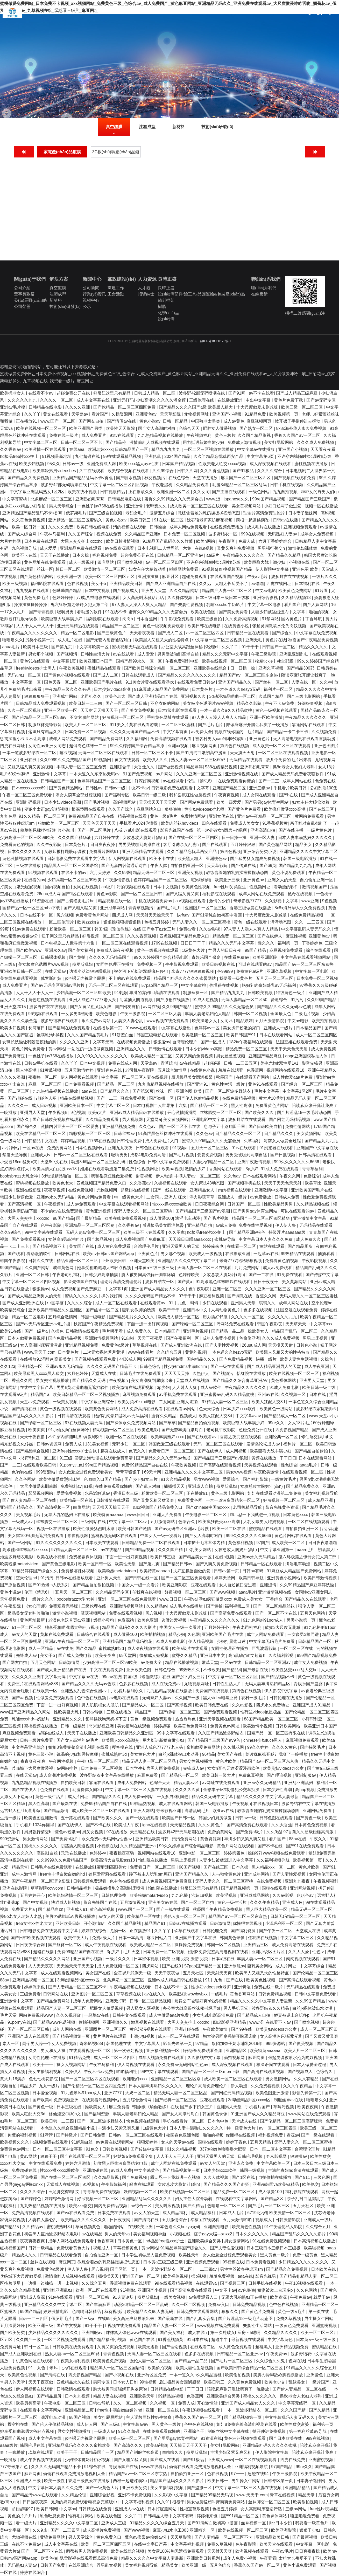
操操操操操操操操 (31, 604)
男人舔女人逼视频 (143, 2008)
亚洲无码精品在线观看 (78, 626)
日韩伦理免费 (130, 1141)
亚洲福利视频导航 (252, 2466)
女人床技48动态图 (207, 1183)
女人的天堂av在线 (178, 2142)
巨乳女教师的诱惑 (139, 1310)
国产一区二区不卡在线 (180, 1126)
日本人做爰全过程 (310, 2064)
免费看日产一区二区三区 (172, 1451)
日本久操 (81, 555)
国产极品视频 (100, 1239)
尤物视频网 (107, 1190)
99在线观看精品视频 (122, 456)
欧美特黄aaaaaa (109, 1514)
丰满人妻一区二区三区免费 (81, 767)
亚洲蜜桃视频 (325, 2325)
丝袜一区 (45, 569)
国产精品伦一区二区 (180, 1775)
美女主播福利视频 (45, 2071)
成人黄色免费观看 (114, 1246)
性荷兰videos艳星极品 (261, 1712)
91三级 (66, 1458)
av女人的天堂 (25, 1634)
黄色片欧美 (226, 1761)
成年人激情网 (25, 1874)
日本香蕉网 (147, 619)
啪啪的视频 (319, 612)
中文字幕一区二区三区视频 (217, 640)
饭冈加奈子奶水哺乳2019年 (238, 2043)
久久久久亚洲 (78, 407)
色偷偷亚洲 (249, 1338)
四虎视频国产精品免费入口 (184, 936)
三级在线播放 (29, 865)
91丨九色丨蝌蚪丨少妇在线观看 (198, 1303)
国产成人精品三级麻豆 (297, 393)
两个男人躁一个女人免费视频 (49, 2043)
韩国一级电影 (94, 1317)
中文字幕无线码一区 (297, 2403)
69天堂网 (153, 1472)
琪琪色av (306, 1895)
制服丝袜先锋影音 (45, 724)
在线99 (104, 2318)
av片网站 (165, 774)
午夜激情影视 (118, 880)
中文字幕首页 (176, 731)
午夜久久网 (290, 1176)
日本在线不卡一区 (37, 915)
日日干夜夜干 (266, 1281)
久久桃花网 (234, 1747)
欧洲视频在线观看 (252, 2551)
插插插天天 (175, 1486)
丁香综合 (274, 1599)
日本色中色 (218, 2121)
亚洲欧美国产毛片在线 (102, 682)
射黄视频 (144, 1176)
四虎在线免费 (293, 2459)
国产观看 (16, 1253)
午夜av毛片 (258, 576)
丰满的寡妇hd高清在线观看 (155, 992)
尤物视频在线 (25, 2537)
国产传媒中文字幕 (322, 1274)
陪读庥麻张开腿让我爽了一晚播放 (257, 724)
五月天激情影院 (270, 1020)
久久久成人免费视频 (316, 442)
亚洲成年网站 (65, 696)
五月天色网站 (313, 1613)
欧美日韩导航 (252, 1578)
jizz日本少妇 (281, 2523)
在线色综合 (179, 478)
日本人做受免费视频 (27, 1338)
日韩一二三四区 (34, 2318)
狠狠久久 (230, 2311)
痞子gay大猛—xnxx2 (213, 2234)
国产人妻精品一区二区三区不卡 (77, 1987)
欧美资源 (279, 2297)
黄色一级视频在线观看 (277, 710)
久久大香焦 (281, 1825)
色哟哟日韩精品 (87, 2311)
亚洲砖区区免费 (152, 2375)
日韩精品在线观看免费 (61, 2255)
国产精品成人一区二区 (285, 1416)
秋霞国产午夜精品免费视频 (313, 640)
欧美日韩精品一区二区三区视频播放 (86, 1394)
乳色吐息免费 (53, 2516)
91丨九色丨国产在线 (224, 1980)
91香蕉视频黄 (275, 823)
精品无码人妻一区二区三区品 (149, 1761)
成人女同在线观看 (259, 795)
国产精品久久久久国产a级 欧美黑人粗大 (196, 407)
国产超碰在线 (20, 1098)
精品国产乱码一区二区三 (295, 1331)
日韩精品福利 (80, 1888)
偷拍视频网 (89, 2022)
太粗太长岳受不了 (232, 583)
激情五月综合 (162, 513)
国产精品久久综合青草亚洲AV (241, 1380)
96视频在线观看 (43, 1013)
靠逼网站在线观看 (309, 724)
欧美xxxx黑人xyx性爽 (139, 464)
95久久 (53, 464)
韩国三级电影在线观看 (158, 1035)
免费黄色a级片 (250, 971)
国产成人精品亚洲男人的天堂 (35, 1296)
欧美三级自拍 (210, 619)
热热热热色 (186, 1719)
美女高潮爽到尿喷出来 (152, 1380)
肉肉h (128, 619)
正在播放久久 (141, 492)
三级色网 (322, 2177)
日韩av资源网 (50, 1444)
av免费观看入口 (203, 2297)
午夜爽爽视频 (227, 795)
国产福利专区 (117, 795)
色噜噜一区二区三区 (226, 2205)
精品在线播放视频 (77, 1098)
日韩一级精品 (74, 1726)
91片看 (322, 590)
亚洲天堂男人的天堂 (181, 1246)
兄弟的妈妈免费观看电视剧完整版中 (84, 2502)
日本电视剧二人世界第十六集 (164, 548)
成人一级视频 (82, 562)
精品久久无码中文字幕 (213, 1796)
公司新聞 (91, 288)
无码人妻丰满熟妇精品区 (268, 1684)
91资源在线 (43, 901)
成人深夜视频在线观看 (271, 464)
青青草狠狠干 (129, 1472)
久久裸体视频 (180, 597)
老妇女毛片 (136, 513)
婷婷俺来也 (213, 1246)
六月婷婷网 (11, 541)
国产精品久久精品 (284, 555)
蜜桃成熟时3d (111, 1648)
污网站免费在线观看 (235, 1324)
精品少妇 (176, 1634)
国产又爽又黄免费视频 (217, 1564)
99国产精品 (256, 950)
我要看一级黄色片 (236, 978)
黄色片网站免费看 (29, 1049)
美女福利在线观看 (134, 1726)
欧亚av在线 (224, 1810)
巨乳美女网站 (199, 1549)
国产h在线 (289, 795)
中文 (308, 13)
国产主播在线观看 (229, 492)
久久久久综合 (270, 471)
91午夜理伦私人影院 (283, 2226)
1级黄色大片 (194, 950)
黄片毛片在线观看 (110, 2036)
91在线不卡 (115, 612)
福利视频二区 (238, 1606)
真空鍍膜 (114, 127)
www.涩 (214, 499)
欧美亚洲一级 (69, 576)
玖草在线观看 (187, 1930)
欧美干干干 (169, 1310)
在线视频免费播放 (227, 527)
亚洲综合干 (120, 767)
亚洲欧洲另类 (135, 2487)
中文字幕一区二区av (128, 1521)
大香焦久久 (145, 767)
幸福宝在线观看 (205, 2219)
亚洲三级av (260, 788)
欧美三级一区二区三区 (302, 407)
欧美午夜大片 (77, 1938)
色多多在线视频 (258, 1310)
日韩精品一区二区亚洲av (180, 555)
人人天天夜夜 (41, 1966)
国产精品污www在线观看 (35, 2495)
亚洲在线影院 (29, 1190)
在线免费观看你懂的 (237, 781)
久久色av (148, 1126)
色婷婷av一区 (207, 1028)
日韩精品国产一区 (132, 449)
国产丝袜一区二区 (272, 682)
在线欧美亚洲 (141, 2226)
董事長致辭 (24, 294)
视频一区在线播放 (321, 506)
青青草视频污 (141, 908)
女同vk (227, 1020)
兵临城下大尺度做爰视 (33, 1768)
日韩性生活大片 (96, 654)
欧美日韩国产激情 (135, 1528)
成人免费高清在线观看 (142, 1409)
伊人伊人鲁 (286, 1225)
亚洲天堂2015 (13, 1006)
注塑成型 (147, 127)
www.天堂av (320, 1416)
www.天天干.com (39, 1352)
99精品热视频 (143, 1803)
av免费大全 (201, 731)
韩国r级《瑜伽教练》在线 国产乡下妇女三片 (135, 929)
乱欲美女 (297, 2382)
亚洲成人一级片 (279, 1028)
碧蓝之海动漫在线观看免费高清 (104, 1458)
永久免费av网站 (96, 1020)
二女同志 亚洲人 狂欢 (166, 1197)
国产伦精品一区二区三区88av (39, 717)
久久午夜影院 (49, 844)
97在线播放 (117, 1832)
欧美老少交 (275, 2382)
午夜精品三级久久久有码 (68, 689)
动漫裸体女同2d (87, 1789)
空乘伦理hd (322, 1303)
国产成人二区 (171, 633)
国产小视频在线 (120, 2375)
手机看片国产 (258, 2107)
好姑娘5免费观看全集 (203, 2050)
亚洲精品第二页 (80, 2410)
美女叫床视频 (168, 2205)
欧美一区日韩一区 (29, 527)
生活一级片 (11, 1818)
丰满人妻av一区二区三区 (197, 1176)
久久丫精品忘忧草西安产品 (219, 456)
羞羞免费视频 (222, 2276)
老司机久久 (91, 696)
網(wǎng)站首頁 (124, 13)
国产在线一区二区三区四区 (193, 837)
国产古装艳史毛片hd (76, 901)
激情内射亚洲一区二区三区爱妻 (70, 1126)
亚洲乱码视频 (29, 802)
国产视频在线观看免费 (295, 478)
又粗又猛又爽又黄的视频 (31, 767)
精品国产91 (155, 1923)
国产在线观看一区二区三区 (85, 2156)
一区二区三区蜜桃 (178, 724)
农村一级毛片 (254, 1698)
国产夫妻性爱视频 (187, 604)
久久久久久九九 (23, 400)
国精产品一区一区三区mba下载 (31, 908)
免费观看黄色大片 (73, 2248)
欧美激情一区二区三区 (105, 569)
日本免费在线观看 (41, 541)
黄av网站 (56, 1049)
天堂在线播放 (205, 478)
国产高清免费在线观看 (231, 1613)
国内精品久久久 (202, 1359)
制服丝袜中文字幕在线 (229, 2431)
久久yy (206, 583)
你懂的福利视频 (23, 2135)
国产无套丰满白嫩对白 (182, 1430)
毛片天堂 (132, 1952)
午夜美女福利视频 (73, 2361)
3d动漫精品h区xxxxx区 (79, 1980)
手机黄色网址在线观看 (168, 717)
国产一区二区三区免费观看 (186, 1578)
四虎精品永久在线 (73, 2382)
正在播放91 (27, 421)
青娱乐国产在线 (124, 2466)
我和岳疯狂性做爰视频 (190, 795)
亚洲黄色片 (260, 738)
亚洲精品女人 (202, 1190)
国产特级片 (67, 2135)
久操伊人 (73, 2071)
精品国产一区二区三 (121, 626)
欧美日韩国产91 (241, 1035)
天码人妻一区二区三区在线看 (204, 1267)
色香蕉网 (255, 1070)
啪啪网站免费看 (184, 569)
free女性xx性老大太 (34, 1923)
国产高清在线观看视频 (220, 1465)
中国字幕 (56, 1303)
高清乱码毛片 (197, 1810)
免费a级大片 (104, 1938)
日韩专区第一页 (279, 2480)
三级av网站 (296, 2509)
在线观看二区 (203, 2347)
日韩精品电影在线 (125, 499)
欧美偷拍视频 (160, 2368)
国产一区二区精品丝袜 (274, 1606)
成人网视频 (237, 1451)
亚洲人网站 (143, 1810)
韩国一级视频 (253, 2170)
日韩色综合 (150, 1366)
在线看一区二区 (242, 1246)
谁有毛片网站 (81, 2516)
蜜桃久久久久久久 (82, 1296)
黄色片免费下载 (289, 400)
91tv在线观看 (122, 435)
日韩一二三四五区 (241, 1063)
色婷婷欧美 (189, 1274)
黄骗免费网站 (53, 2537)
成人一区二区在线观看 (116, 1303)
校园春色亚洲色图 (183, 2135)
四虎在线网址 (279, 583)
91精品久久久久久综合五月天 (157, 2523)
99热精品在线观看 (298, 1253)
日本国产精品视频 (179, 464)
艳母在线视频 (301, 894)
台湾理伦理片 (185, 1042)
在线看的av (34, 880)
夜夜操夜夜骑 (122, 1853)
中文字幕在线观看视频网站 (306, 957)
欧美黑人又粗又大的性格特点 (162, 640)
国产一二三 (269, 781)
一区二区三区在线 (297, 1648)
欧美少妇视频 (32, 464)
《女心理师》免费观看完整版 (51, 1606)
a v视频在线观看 (191, 901)
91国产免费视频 (138, 774)
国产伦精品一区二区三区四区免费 (125, 407)
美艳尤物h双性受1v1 (279, 1063)
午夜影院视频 (315, 1260)
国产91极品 (243, 471)
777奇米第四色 (14, 2466)
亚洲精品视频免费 (119, 1126)
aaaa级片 (9, 2445)
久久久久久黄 (188, 1789)
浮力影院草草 (202, 1197)
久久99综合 (163, 471)
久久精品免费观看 (193, 485)
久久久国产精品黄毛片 (88, 1035)
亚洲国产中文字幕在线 (317, 1148)
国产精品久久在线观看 (306, 1599)
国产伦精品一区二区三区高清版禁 (291, 2121)
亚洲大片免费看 (168, 1514)
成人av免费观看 (81, 1204)
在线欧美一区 (45, 1691)
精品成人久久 (25, 2255)
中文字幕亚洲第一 (277, 1549)
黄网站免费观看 (310, 816)
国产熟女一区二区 (256, 428)
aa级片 (213, 555)
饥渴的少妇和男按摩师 (77, 1754)
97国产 (262, 1542)
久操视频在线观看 (171, 1183)
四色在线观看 (215, 823)
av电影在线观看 (124, 1698)
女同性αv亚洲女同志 (47, 745)
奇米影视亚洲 (102, 1726)
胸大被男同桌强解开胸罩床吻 (148, 1274)
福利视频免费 (105, 555)
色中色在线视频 (92, 1698)
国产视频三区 (233, 2283)
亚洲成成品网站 (255, 1895)
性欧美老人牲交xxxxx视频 (223, 464)
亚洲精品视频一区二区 (33, 1980)
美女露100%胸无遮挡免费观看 (36, 1535)
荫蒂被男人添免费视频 (87, 2551)
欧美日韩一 (218, 2480)
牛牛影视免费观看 (177, 619)
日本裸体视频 (147, 1959)
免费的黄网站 (60, 1148)
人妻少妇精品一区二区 (214, 1162)
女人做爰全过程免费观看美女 (86, 1472)
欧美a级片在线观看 (190, 1648)
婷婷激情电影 (56, 2311)
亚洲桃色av (217, 858)
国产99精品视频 (140, 1549)
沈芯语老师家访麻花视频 (210, 520)
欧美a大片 (98, 1112)
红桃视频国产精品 (236, 569)
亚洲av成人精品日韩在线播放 (137, 1112)
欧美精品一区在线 (77, 1500)
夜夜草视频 (55, 1190)
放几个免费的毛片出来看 (289, 759)
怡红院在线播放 (252, 1373)
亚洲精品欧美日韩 (126, 583)
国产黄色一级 (309, 1818)
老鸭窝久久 (157, 506)
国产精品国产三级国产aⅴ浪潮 (203, 1211)
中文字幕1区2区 (297, 1091)
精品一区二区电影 (78, 633)
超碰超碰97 (23, 2509)
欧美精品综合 (13, 1310)
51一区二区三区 (27, 1627)
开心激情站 (94, 1923)
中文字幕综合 (313, 1966)
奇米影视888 (92, 2043)
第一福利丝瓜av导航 (308, 2431)
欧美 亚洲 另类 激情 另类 (185, 1959)
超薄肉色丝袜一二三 (88, 745)
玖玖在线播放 (74, 1853)
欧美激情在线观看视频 (133, 1387)
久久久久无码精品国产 (110, 957)
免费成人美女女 (245, 823)
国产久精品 (86, 1648)
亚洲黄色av (147, 414)
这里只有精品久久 (45, 731)
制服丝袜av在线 (289, 2100)
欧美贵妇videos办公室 (284, 1768)
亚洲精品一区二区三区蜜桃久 (75, 520)
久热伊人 (201, 1373)
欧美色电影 (107, 1013)
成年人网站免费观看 (189, 527)
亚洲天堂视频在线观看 (220, 1719)
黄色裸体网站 (284, 1380)
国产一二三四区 (66, 2530)
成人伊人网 (87, 2424)
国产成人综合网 (23, 534)
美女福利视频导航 (321, 1493)
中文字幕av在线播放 (256, 449)
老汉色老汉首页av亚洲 (69, 1620)
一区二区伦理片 (60, 922)
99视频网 (103, 759)
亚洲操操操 (149, 576)
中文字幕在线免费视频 (316, 633)
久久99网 (122, 872)
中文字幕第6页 (261, 456)
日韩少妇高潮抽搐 (102, 1274)
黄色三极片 (225, 435)
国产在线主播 (292, 830)
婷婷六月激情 (78, 2163)
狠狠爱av (161, 1042)
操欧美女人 (259, 1331)
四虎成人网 (123, 915)
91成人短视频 (206, 999)
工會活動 (116, 294)
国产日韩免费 (93, 2135)
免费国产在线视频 (212, 1691)
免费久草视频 (289, 2318)
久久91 (163, 2502)
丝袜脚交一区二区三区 (221, 1112)
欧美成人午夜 (127, 1825)
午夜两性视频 (62, 1761)
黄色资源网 (211, 1839)
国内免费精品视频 (65, 1338)
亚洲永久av (55, 950)
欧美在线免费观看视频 (125, 1218)
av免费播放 (261, 1197)
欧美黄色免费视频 (110, 2361)
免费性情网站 (194, 816)
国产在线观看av (202, 1437)
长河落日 (37, 1028)
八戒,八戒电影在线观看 (98, 597)
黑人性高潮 (27, 1070)
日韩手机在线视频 (287, 485)
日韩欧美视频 (261, 992)
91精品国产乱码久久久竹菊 (168, 541)
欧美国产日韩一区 (179, 1818)
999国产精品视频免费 (164, 1359)
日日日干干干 (193, 943)
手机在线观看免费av (154, 901)
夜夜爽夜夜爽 (33, 1761)
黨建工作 (116, 288)
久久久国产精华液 (75, 837)
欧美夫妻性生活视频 (299, 1359)
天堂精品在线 (143, 1832)
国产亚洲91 (198, 1084)
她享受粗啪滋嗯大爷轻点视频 (104, 1267)
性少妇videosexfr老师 (205, 809)
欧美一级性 (55, 2480)
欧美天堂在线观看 (276, 2544)
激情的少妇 (220, 901)
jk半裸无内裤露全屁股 (85, 978)
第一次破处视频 (129, 2050)
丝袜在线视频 (43, 2262)
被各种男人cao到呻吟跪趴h (221, 738)
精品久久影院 (250, 703)
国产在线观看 (215, 844)
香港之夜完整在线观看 (241, 1437)
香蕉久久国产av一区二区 (297, 435)
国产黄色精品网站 (37, 576)
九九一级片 (50, 2086)
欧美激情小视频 (258, 1726)
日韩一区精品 (176, 421)
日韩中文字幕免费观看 (169, 1162)
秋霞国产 (225, 1077)
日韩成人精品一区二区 (155, 393)
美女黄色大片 (143, 1754)
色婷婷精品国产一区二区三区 (104, 781)
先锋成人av (27, 1655)
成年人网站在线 (297, 781)
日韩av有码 (253, 1571)
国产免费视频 (135, 2177)
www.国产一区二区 (58, 421)
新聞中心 (193, 13)
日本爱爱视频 (45, 2093)
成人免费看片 (94, 435)
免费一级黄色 (306, 2255)
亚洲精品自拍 (200, 1225)
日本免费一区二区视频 (185, 534)
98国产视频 (190, 1867)
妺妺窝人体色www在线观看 (131, 2332)
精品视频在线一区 (115, 901)
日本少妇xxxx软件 (240, 1409)
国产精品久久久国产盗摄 (226, 2184)
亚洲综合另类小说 (260, 851)
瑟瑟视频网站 (41, 1493)
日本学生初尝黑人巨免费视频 (153, 1768)
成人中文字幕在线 (93, 400)
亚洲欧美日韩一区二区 (21, 971)
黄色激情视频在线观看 (23, 858)
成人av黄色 (233, 421)
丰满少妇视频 (143, 2036)
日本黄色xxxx (296, 1514)
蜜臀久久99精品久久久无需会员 (174, 499)
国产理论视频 (280, 1775)
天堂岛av (80, 414)
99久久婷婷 (258, 1747)
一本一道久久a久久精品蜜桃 (226, 710)
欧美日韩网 (46, 2509)
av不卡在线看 (261, 393)
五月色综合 (220, 2565)
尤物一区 (118, 1930)
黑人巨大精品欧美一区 (267, 1909)
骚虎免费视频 (133, 1098)
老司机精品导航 (248, 1507)
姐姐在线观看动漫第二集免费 (107, 1169)
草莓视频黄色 (88, 2226)
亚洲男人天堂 (154, 590)
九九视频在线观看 (33, 590)
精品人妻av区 (187, 1782)
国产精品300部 (300, 668)
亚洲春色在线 (110, 1070)
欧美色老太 (115, 696)
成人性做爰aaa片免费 (293, 1077)
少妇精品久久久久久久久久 (303, 2262)
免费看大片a (24, 1909)
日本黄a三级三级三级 (154, 1267)
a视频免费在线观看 (50, 2142)
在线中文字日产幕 (37, 1387)
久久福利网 (137, 738)
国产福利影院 (256, 1479)
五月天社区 (193, 1973)
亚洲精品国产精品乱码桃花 (127, 1641)
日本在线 (318, 1394)
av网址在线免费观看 (221, 1782)
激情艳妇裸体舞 (303, 548)
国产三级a (85, 2318)
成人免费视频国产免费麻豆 (140, 1239)
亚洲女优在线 (222, 816)
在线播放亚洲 (230, 400)
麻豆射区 (171, 576)
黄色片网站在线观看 (293, 1535)
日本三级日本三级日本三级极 (223, 597)
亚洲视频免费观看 (301, 527)
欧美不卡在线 (25, 555)
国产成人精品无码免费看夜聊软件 (293, 774)
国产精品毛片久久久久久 (132, 1317)
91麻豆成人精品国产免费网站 (161, 689)
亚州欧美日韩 (114, 1260)
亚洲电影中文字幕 (209, 1119)
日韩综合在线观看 (94, 1634)
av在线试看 (124, 654)
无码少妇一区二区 (25, 675)
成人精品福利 (175, 2212)
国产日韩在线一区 (142, 1578)
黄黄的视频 (195, 1352)
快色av (183, 915)
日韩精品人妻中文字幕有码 (169, 2516)
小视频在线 (299, 562)
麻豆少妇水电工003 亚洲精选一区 (184, 2530)
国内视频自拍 (58, 887)
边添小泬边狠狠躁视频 (90, 971)
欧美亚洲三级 (228, 880)
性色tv (318, 1952)
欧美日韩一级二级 (150, 795)
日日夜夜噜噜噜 (322, 1542)
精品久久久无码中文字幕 (225, 654)
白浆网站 (81, 1507)
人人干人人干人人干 (35, 626)
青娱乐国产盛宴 (207, 957)
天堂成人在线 (104, 1373)
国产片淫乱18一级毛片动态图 (305, 1112)
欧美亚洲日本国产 (96, 661)
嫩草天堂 (210, 1662)
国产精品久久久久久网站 (47, 1959)
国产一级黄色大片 (103, 2487)
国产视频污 (67, 654)
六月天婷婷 (100, 872)
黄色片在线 (275, 640)
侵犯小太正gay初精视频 (46, 809)
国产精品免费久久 (303, 1486)
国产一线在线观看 (170, 1190)
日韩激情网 (70, 1662)
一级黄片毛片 (284, 1479)
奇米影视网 (277, 2156)
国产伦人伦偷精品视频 (198, 1098)
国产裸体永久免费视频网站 (131, 1423)
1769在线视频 (164, 943)
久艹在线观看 (92, 471)
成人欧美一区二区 (289, 1542)
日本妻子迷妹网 (303, 513)
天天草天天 (296, 1324)
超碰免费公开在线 (74, 393)
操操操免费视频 (189, 1945)
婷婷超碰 (162, 1726)
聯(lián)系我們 (274, 13)
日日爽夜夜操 (103, 844)
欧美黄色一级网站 (276, 1409)
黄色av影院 (107, 894)
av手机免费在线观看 (178, 1394)
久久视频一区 (294, 1394)
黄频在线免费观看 (57, 1634)
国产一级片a (37, 1331)
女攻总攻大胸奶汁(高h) (144, 837)
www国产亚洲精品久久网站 (26, 1712)
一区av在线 (34, 1148)
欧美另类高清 (29, 2403)
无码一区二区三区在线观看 (103, 752)
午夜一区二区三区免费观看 (27, 795)
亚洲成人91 (77, 1909)
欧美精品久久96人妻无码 (150, 2311)
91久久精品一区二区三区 (42, 816)
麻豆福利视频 (212, 1296)
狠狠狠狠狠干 (37, 696)
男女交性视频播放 (53, 1380)
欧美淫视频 (227, 1895)
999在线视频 (253, 534)
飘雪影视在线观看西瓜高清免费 (89, 2558)
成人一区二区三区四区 (316, 1035)
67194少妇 (257, 2212)
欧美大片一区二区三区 (86, 724)
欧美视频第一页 (284, 414)
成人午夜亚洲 (317, 1366)
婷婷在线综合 (94, 1930)
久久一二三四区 (310, 922)
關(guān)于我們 (153, 13)
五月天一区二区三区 (275, 978)
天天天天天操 (177, 1373)
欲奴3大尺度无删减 (283, 1627)
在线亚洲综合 (81, 2565)
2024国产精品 (177, 456)
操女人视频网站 (71, 2064)
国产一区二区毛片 (94, 830)
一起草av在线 (266, 1253)
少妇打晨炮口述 (232, 1641)
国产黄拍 (78, 957)
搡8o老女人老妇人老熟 (294, 767)
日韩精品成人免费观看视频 (41, 703)
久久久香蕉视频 (215, 471)
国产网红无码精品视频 (290, 1119)
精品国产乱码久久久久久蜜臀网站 (185, 978)
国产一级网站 (20, 1542)
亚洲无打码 (123, 400)
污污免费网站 (247, 1267)
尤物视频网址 (197, 414)
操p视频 (199, 2276)
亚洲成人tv (41, 1155)
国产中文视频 (36, 1902)
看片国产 (100, 414)
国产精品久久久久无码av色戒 (284, 1006)
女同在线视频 (86, 887)
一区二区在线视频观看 (309, 1521)
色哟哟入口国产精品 (103, 1479)
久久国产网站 (38, 1267)
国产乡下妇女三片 (141, 1479)
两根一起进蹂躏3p (253, 520)
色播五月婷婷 (157, 922)
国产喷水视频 (129, 478)
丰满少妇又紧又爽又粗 (245, 1839)
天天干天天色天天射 (289, 1049)
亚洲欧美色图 (139, 1670)
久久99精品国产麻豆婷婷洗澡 (307, 1585)
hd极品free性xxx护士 (20, 456)
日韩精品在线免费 (95, 2509)
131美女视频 (97, 1444)
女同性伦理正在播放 (115, 964)
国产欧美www (29, 950)
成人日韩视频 (45, 1105)
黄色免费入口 (109, 2537)
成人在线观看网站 (176, 1803)
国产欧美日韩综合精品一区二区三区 (157, 668)
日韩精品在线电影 (46, 407)
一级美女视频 (66, 1402)
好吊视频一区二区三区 (123, 717)
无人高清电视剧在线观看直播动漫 (304, 738)
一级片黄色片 (320, 830)
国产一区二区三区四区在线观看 (90, 2079)
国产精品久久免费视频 (29, 478)
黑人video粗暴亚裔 (221, 1698)
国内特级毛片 (313, 1747)
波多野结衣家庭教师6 (316, 1409)
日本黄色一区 (130, 2241)
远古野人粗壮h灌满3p (20, 1810)
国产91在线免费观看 (305, 1846)
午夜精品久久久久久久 (244, 555)
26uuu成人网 (254, 1345)
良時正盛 (252, 13)
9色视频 (329, 901)
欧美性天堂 (126, 1564)
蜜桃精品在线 (325, 2347)
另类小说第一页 (40, 640)
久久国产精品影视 (255, 435)
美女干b (99, 583)
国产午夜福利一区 (183, 1338)
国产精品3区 (272, 2198)
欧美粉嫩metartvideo (19, 1564)
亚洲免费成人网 (102, 464)
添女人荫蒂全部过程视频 (78, 795)
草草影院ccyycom (48, 1888)
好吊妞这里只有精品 (112, 393)
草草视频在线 (145, 1345)
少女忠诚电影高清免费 (213, 2015)
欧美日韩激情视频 (123, 541)
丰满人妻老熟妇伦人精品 (208, 1013)
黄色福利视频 (241, 1542)
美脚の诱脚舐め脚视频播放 (70, 1916)
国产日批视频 (283, 1155)
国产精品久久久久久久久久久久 (187, 675)
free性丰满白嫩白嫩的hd (63, 1874)
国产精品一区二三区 (116, 1084)
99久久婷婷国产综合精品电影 (161, 957)
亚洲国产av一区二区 (141, 2276)
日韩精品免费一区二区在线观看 (151, 1542)
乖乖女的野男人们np (320, 492)
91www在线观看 (140, 1028)
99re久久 (276, 1423)
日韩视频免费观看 (90, 1881)
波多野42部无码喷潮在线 (202, 393)
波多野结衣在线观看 (60, 1020)
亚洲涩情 (135, 506)
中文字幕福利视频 (138, 2502)
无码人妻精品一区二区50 (245, 999)
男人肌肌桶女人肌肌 (100, 1705)
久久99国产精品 (322, 999)
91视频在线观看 (43, 872)
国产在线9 (172, 1966)
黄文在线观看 (56, 414)
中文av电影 (265, 590)
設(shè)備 (166, 319)
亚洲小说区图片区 (269, 1952)
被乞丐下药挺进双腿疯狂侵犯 (141, 971)
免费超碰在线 (25, 2170)
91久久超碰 (129, 2431)
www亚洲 (310, 901)
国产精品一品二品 (228, 1331)
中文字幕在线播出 (175, 1028)
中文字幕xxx (321, 1324)
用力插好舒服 (216, 1317)
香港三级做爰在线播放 (251, 908)
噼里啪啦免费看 (305, 2516)
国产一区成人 (214, 1042)
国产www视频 (222, 1592)
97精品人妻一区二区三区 (225, 1402)
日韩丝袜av (125, 1133)
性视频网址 (260, 887)
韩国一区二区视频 (251, 1013)
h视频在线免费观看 (123, 2325)
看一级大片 (27, 2523)
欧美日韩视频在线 (219, 964)
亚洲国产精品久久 (235, 682)
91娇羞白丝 (123, 1035)
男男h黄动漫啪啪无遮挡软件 (83, 1387)
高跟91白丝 (48, 1853)
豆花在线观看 (204, 1585)
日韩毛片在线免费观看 (140, 1373)
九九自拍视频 (286, 492)
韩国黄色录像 (233, 1938)
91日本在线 (198, 2339)
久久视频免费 (324, 731)
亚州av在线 (268, 1394)
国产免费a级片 (250, 1832)
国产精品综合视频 (33, 1451)
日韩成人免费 (287, 1197)
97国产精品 (282, 2466)
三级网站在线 (94, 1521)
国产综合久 (283, 633)
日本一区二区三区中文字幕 (58, 2149)
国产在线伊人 (270, 936)
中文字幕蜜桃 (15, 499)
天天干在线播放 (55, 555)
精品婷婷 (194, 767)
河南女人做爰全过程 (283, 1141)
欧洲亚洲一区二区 (174, 492)
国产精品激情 (56, 1810)
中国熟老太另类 (206, 421)
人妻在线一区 (304, 682)
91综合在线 (95, 2466)
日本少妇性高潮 (278, 1789)
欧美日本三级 (36, 647)
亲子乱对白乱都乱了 (309, 823)
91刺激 (120, 992)
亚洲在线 (29, 759)
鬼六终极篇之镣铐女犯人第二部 (80, 604)
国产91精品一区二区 (240, 2516)
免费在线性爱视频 (256, 1225)
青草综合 (169, 1063)
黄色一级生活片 (50, 1796)
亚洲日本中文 (196, 1310)
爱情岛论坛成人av (263, 1444)
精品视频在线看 (133, 816)
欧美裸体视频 (176, 2276)
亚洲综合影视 (266, 597)
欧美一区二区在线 (229, 1528)
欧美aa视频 (172, 1169)
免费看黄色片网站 (92, 915)
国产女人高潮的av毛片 (77, 1740)
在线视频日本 (266, 1803)
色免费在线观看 (55, 1789)
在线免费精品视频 (307, 915)
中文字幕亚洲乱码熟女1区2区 (37, 492)
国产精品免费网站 (107, 738)
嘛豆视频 (68, 752)
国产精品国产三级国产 (310, 499)
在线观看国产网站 (253, 1077)
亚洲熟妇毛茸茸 (90, 499)
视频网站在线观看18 (285, 1070)
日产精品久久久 (115, 1091)
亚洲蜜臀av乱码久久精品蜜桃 (227, 1394)
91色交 (93, 2149)
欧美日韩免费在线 (212, 1705)
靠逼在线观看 (102, 1782)
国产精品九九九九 (296, 865)
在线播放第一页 (108, 1028)
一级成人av (23, 1521)
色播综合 (311, 1176)
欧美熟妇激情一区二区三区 (73, 1895)
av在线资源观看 (120, 548)
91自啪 (128, 1338)
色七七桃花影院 (44, 2079)
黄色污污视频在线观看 (151, 2029)
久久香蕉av (11, 449)
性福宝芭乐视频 (195, 2509)
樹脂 (162, 306)
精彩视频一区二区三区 (90, 1133)
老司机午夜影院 (140, 1070)
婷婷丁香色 (237, 2142)
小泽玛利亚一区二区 (38, 1458)
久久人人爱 (299, 1952)
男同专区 (102, 2382)
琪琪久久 (268, 1303)
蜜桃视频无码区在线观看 (135, 647)
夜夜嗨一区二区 (43, 1077)
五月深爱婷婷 (13, 2325)
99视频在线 (233, 2262)
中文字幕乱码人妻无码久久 (306, 929)
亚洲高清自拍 (263, 830)
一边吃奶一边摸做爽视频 (90, 1049)
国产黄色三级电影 (59, 1564)
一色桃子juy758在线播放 (100, 506)
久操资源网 (122, 414)
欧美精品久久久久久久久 (84, 2219)
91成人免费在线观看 (280, 1169)
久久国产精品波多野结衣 (221, 1733)
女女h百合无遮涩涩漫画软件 (233, 1768)
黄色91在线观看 (35, 661)
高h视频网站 (125, 802)
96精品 (208, 1754)
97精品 (202, 2043)
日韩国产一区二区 (279, 647)
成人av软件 (211, 1387)
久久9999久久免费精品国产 (66, 759)
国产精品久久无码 (89, 1380)
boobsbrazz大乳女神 (19, 1176)
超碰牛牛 (220, 2339)
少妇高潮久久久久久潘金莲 (161, 400)
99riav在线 (111, 1677)
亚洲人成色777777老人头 (93, 999)
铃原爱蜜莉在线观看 (107, 1874)
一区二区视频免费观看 (65, 2339)
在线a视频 (205, 548)
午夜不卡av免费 (280, 703)
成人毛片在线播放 (264, 527)
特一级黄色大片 (129, 1197)
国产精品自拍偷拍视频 (199, 1423)
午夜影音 (227, 541)
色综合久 (187, 1521)
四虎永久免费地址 (273, 1705)
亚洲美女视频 (191, 872)
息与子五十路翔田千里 (225, 1126)
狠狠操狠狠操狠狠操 (122, 922)
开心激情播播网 (182, 1112)
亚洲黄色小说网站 (284, 1578)
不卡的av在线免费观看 (130, 978)
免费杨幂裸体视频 (86, 1557)
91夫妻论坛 (123, 2297)
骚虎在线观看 (142, 2184)
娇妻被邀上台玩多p (292, 2015)
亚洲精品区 (237, 2050)
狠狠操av (40, 1289)
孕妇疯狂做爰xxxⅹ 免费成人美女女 (231, 1599)
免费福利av (71, 1486)
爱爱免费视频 (210, 1155)
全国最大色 (281, 1013)
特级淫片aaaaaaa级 (288, 1232)
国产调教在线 (240, 1296)
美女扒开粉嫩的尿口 (242, 1028)
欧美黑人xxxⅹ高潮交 (121, 1740)
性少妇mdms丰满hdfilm (186, 1366)
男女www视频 (239, 1472)
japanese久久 (237, 499)
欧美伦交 (310, 2184)
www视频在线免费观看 (168, 1020)
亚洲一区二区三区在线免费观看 (127, 1599)
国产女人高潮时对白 (157, 428)
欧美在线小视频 (83, 492)
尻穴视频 (64, 915)
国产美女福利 (81, 950)
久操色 (57, 1331)
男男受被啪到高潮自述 (178, 654)
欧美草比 (313, 1183)
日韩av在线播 (286, 520)
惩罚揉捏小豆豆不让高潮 (23, 738)
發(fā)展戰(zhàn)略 (30, 300)
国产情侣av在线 (122, 421)
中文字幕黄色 (147, 2170)
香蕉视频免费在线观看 (131, 2283)
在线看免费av (237, 957)
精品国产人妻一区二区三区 (227, 590)
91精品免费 (256, 414)
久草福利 (252, 1141)
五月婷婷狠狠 (243, 844)
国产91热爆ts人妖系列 (49, 1585)
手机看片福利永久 (127, 1691)
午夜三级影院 (264, 654)
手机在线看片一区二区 (184, 2121)
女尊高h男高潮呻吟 (66, 1239)
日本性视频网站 (90, 1148)
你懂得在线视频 (224, 985)
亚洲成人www (220, 2459)
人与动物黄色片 (226, 1310)
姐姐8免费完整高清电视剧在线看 (79, 1747)
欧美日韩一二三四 (86, 703)
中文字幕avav (249, 1416)
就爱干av (322, 2297)
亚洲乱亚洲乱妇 (294, 654)
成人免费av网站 (139, 1796)
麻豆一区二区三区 (45, 1084)
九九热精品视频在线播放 (160, 435)
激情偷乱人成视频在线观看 (155, 442)
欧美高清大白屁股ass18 (55, 1169)
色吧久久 (137, 1451)
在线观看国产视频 (227, 576)
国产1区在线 (244, 2177)
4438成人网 (130, 1359)
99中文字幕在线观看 (44, 1232)
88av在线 (298, 1839)
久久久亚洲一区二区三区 (199, 774)
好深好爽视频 (310, 703)
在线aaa (77, 449)
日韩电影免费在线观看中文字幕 (180, 788)
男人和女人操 (54, 2050)
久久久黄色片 (211, 1825)
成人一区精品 (41, 1648)
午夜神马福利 (53, 534)
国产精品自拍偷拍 (312, 1451)
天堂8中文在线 (54, 1162)
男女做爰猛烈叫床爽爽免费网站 (216, 2502)
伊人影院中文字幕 (273, 569)
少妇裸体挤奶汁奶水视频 (88, 2459)
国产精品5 (10, 2226)
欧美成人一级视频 (206, 1253)
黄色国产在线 (143, 2339)
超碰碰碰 (212, 1063)
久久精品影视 (107, 2177)
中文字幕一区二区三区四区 (233, 1677)
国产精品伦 (116, 442)
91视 (88, 1486)
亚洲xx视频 (178, 745)
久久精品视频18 (296, 597)
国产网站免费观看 (197, 802)
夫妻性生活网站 (258, 2325)
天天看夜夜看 (323, 449)
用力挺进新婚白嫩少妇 (204, 442)
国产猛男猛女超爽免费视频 (255, 858)
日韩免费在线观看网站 (197, 2311)
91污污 (298, 999)
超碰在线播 (44, 1952)
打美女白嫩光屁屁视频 (21, 887)
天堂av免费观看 (35, 1402)
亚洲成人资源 (33, 2297)
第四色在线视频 (235, 745)
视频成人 (188, 1416)
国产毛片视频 (97, 802)
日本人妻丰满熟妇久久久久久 (305, 837)
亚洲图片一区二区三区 (206, 908)
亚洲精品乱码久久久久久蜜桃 (270, 2445)
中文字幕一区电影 (265, 604)
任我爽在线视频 (147, 1592)
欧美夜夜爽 (106, 1655)
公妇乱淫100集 (324, 788)
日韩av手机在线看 (41, 1063)
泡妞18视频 (202, 1895)
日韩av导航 (93, 1712)
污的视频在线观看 (130, 527)
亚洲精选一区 (30, 1366)
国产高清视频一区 (25, 1204)
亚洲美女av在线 (163, 1902)
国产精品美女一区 (196, 1557)
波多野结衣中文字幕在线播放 (107, 1775)
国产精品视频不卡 (49, 1246)
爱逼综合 (279, 999)
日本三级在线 (69, 2107)
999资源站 (46, 1472)
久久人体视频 (216, 2177)
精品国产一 (146, 1712)
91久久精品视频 (176, 1479)
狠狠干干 (49, 2156)
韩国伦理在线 (119, 2043)
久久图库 (176, 1232)
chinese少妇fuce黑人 (263, 1740)
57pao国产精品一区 (160, 985)
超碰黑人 (264, 2347)
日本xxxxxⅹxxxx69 (29, 788)
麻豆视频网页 (259, 421)
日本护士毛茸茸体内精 (204, 1542)
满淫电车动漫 (188, 1218)
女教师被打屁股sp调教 (65, 851)
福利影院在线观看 (48, 583)
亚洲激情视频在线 (242, 774)
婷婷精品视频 (74, 1141)
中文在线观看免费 (107, 1670)
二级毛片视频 (307, 1013)
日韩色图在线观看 (153, 1148)
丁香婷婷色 (312, 943)
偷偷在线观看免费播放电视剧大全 (200, 2466)
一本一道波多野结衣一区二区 (29, 752)
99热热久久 (190, 1670)
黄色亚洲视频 (99, 1211)
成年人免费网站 (132, 1782)
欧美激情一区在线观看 (45, 449)
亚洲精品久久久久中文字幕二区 (309, 851)
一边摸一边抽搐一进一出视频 (51, 2283)
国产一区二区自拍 (198, 1902)
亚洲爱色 (315, 2375)
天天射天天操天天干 (100, 710)
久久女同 (201, 492)
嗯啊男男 (66, 612)
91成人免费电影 (285, 1387)
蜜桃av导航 (225, 1239)
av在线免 (64, 1648)
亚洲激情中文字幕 (50, 774)
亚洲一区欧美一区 (61, 710)
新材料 (178, 127)
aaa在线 (89, 1091)
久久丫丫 (32, 414)
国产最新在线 (256, 1670)
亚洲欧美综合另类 (205, 2241)
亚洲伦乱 (153, 456)
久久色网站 (26, 1479)
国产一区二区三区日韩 (126, 703)
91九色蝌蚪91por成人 (263, 1620)
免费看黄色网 (190, 1500)
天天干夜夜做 (167, 1973)
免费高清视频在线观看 (171, 738)
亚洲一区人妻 (263, 837)
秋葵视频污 (155, 478)
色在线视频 (78, 583)
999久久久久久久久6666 (297, 1162)
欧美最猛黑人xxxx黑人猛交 (39, 1373)
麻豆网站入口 (149, 809)
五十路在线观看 (76, 1818)
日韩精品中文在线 (41, 1141)
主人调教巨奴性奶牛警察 (149, 2417)
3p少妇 (251, 1169)
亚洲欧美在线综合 (211, 668)
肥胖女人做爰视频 (220, 428)
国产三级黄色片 (112, 633)
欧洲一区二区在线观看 (127, 1437)
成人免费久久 (309, 1239)
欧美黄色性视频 (196, 887)
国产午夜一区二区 (276, 1930)
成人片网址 (78, 1796)
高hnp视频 (305, 1789)
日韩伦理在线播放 (286, 1698)
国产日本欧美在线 (286, 2438)
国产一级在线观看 (227, 1366)
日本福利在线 (308, 583)
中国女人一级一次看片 (161, 1535)
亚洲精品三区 (256, 1945)
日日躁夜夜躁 (35, 2502)
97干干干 (188, 1296)
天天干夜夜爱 (151, 1338)
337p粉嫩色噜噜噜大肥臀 (224, 2149)
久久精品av (156, 1606)
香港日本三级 (126, 1493)
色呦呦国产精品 (67, 590)
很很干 (178, 2502)
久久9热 (273, 1832)
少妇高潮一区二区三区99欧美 (27, 837)
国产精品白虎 (51, 1909)
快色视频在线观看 (143, 2121)
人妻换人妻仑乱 (129, 1020)
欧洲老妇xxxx (100, 449)
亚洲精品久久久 (131, 1049)
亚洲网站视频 (303, 1888)
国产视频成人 (126, 590)
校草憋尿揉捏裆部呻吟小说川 (47, 830)
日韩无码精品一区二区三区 (295, 1916)
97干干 (238, 2473)
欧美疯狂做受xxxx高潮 (285, 809)
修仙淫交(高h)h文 (318, 1437)
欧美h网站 (206, 541)
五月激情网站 (163, 1521)
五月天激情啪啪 (238, 2219)
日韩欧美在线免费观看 (73, 2347)
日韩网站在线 (68, 1253)
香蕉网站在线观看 (226, 1169)
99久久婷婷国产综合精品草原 (137, 745)
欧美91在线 (11, 1331)
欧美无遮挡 (149, 2347)
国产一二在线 (261, 1274)
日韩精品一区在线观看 (248, 633)
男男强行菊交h (272, 548)
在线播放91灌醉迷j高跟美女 (46, 1359)
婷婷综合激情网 (60, 2198)
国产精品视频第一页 (240, 1888)
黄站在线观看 (272, 1246)
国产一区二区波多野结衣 (228, 1091)
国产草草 (167, 1423)
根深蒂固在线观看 (89, 809)
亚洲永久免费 (241, 2163)
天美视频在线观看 (261, 1465)
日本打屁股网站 (162, 2509)
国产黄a (185, 1281)
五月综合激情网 (173, 1070)
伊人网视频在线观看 (128, 858)
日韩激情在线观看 (166, 1049)
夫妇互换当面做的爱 (192, 1571)
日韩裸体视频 (54, 957)
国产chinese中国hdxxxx (208, 1507)
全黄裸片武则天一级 (133, 1973)
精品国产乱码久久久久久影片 (27, 1416)
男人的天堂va (118, 2234)
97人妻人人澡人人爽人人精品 (139, 604)
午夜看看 (268, 2558)
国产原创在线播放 (173, 999)
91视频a (209, 569)
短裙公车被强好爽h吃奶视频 (201, 2001)
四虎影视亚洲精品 (230, 2022)
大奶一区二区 (138, 2093)
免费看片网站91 (104, 851)
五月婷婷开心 (217, 1627)
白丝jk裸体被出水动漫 (179, 1754)
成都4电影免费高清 (148, 1155)
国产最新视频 (305, 2537)
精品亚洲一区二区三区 (77, 1260)
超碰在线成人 (113, 1451)
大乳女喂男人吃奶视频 (264, 1521)
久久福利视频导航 (273, 1860)
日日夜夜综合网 (210, 1204)
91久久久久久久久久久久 (59, 1542)
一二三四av (207, 2269)
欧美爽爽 (37, 1430)
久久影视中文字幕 (282, 901)
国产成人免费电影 (75, 1655)
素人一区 (11, 2043)
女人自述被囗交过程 (238, 1585)
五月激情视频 (133, 1902)
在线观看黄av (153, 1303)
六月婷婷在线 (107, 837)
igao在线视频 (155, 1825)
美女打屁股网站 (279, 442)
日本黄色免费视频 (311, 1825)
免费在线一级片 (64, 435)
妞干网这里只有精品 (60, 936)
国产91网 (237, 393)
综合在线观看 (319, 950)
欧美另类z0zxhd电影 (137, 1402)
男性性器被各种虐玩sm (242, 2269)
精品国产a (41, 1394)
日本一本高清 (131, 1938)
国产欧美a (41, 2100)
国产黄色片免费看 (245, 809)
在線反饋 (259, 294)
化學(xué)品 (168, 313)
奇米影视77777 (248, 901)
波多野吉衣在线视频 (290, 576)
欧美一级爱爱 (229, 802)
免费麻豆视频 (251, 1775)
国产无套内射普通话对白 (109, 640)
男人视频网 (133, 1119)
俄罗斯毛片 (76, 513)
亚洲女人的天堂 (282, 880)
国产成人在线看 (165, 2459)
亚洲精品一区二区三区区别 (90, 1225)
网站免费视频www (36, 2015)
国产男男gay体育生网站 (267, 802)
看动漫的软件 (90, 612)
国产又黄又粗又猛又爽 (91, 1006)
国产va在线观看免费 (75, 2212)
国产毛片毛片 (211, 724)
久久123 (7, 1366)
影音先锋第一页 (178, 2043)
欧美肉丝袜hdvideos (180, 823)
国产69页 (268, 865)
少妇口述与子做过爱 (283, 506)
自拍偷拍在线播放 (275, 2177)
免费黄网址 (11, 2347)
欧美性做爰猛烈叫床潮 (60, 1479)
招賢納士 (146, 294)
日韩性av (94, 788)
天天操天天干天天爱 (158, 802)
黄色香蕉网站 (243, 1994)
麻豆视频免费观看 (286, 950)
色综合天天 (190, 428)
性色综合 (137, 1162)
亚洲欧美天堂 (143, 2396)
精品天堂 (20, 1867)
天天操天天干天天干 (189, 2445)
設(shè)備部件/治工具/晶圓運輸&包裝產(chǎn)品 (201, 294)
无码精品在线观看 (246, 759)
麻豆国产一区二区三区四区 (246, 478)
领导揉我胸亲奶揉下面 (106, 1719)
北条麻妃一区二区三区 (52, 499)
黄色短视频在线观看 (47, 999)
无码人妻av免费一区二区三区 (93, 1232)
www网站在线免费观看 (310, 2114)
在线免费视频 (81, 1190)
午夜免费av (300, 2297)
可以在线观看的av (255, 964)
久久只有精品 (307, 2079)
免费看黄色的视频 (17, 844)
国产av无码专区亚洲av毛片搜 (58, 985)
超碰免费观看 (195, 576)
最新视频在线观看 (248, 2339)
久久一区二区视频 (25, 710)
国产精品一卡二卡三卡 (288, 731)
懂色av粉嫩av (67, 1832)
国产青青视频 (42, 612)
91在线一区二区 (169, 520)
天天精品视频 (183, 1825)
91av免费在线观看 (29, 929)
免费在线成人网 (123, 1063)
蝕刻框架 (166, 300)
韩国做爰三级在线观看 (170, 1444)
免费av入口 (219, 2304)
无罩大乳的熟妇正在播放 (67, 1514)
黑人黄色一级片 (275, 2255)
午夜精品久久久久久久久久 (33, 633)
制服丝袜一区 (196, 992)
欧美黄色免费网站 (295, 590)
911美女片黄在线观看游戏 (150, 682)
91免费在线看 (290, 1274)
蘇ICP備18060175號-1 (215, 341)
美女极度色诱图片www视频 (208, 703)
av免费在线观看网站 (115, 2142)
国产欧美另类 (13, 2332)
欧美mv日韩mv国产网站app (109, 1253)
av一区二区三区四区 (164, 562)
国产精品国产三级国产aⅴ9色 (214, 1740)
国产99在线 (242, 2029)
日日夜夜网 (120, 2219)
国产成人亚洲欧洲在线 (23, 1303)
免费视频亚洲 (67, 2100)
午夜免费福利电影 (182, 661)
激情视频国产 (315, 887)
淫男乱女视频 (110, 2565)
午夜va (190, 1599)
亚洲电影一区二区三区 (200, 1853)
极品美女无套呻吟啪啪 (29, 1613)
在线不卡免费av (27, 2544)
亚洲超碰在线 (187, 2029)
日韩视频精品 (113, 492)
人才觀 (144, 288)
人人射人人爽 (185, 1387)
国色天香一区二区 (61, 682)
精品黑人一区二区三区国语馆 (71, 865)
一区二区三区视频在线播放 (209, 449)
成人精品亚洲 (321, 1500)
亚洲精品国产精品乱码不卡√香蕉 (83, 478)
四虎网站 (106, 562)
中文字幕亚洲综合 (98, 1402)
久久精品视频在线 (313, 1204)
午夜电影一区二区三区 (206, 1514)
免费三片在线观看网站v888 (33, 1684)
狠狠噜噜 (173, 809)
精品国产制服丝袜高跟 (138, 2452)
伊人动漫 (164, 1176)
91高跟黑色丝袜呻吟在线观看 (166, 1133)
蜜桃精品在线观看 (104, 668)
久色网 (193, 1634)
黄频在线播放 (264, 1458)
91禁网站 (270, 619)
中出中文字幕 (259, 400)
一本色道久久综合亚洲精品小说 (66, 2128)
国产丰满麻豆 (98, 2304)
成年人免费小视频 (219, 1338)
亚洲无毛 (254, 640)
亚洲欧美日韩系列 (204, 2558)
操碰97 (254, 1853)
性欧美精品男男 (279, 1204)
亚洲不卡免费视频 (135, 2495)
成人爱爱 (49, 548)
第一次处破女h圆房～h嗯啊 (222, 830)
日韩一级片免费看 (37, 1740)
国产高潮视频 (180, 1705)
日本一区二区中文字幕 (271, 2149)
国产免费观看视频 (29, 1239)
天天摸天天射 (243, 752)
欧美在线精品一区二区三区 (41, 1133)
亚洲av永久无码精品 (56, 1197)
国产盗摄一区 (162, 1098)
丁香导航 (314, 619)
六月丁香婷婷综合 (275, 541)
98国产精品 (63, 1218)
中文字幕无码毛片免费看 (272, 1641)
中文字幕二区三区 (41, 442)
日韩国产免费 (53, 2565)
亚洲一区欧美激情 (266, 717)
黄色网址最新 (33, 1620)
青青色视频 (114, 2354)
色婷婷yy (98, 1853)
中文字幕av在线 (84, 1677)
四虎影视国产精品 (292, 1430)
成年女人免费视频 (317, 534)
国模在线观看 (275, 1888)
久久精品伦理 (74, 2495)
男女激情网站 (36, 1839)
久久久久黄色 (285, 1747)
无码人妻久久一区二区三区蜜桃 (201, 922)
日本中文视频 (98, 590)
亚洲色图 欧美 (305, 569)
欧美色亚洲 (148, 1620)
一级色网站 (259, 492)
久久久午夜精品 (265, 1902)
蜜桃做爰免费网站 (204, 1747)
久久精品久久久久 (281, 2332)
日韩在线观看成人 (138, 675)
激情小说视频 (65, 1613)
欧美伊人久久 (156, 759)
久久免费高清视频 (242, 619)
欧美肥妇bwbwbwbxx (189, 1994)
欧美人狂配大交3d (268, 1402)
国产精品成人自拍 (254, 2015)
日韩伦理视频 (251, 2156)
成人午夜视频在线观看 (106, 1945)
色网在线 (296, 2361)
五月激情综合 (175, 2219)
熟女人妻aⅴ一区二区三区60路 (199, 759)
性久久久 (266, 943)
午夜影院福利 (114, 2184)
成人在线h (198, 2332)
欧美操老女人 (13, 393)
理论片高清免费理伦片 (264, 513)
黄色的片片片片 (23, 2516)
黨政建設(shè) (214, 13)
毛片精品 (255, 731)
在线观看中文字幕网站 (237, 2198)
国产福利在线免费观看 (69, 1028)
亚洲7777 (113, 2093)
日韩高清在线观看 (316, 1155)
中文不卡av (138, 788)
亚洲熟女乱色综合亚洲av (84, 1691)
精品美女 (304, 844)
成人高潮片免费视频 (58, 1775)
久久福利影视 (281, 1655)
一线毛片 (219, 1994)
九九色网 (8, 816)
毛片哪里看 (113, 1331)
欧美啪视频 (314, 2248)
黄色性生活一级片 (228, 1084)
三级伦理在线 (202, 400)
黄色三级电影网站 (228, 1493)
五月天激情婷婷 (80, 1070)
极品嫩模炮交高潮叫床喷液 (120, 1888)
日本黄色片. (203, 689)
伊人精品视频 (201, 1641)
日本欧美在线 (324, 2269)
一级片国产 (319, 2382)
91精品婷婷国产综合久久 (35, 1571)
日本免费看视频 (80, 1084)
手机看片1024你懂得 (139, 823)
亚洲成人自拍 (201, 1486)
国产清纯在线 (25, 1409)
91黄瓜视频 (51, 1070)
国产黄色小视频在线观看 (67, 675)
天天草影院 (171, 414)
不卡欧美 (211, 1670)
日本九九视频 (78, 2396)
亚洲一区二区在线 (163, 2410)
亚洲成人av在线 (130, 2509)
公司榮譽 (22, 306)
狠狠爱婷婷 (148, 2142)
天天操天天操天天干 (111, 1507)
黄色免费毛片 (37, 597)
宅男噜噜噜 (202, 880)
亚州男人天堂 (33, 1112)
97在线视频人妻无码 (84, 1423)
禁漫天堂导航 (15, 1155)
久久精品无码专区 (113, 1592)
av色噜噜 (246, 2290)
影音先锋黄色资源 (282, 1507)
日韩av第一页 (227, 1571)
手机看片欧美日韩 (290, 788)
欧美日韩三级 (163, 1557)
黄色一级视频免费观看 (164, 626)
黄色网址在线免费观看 (45, 562)
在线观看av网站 (181, 1409)
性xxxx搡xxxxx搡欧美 (172, 1204)
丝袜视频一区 (254, 2523)
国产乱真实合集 (201, 2318)
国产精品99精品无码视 (212, 2495)
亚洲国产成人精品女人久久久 (158, 1289)
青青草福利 (312, 1169)
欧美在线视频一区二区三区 (41, 428)
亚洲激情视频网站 (102, 1338)
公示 (87, 306)
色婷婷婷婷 (63, 597)
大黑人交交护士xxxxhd (82, 541)
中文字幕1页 (65, 661)
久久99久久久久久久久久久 (102, 1056)
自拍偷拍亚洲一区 (187, 865)
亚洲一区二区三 (228, 1289)
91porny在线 (19, 2022)
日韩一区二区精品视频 (151, 2001)
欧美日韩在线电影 (93, 527)
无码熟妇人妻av (283, 534)
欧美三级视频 (15, 583)
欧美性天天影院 (121, 428)
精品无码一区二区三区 (154, 872)
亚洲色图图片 (326, 745)
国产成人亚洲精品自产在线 (171, 583)
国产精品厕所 (301, 1246)
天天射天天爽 (220, 1973)
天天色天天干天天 (100, 823)
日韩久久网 (187, 471)
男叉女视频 (93, 1832)
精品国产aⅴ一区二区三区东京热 (249, 675)
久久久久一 (18, 1105)
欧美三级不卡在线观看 (144, 1232)
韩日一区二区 (68, 569)
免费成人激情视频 (245, 442)
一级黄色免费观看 (292, 2325)
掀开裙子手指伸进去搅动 (298, 421)
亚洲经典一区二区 (282, 1437)
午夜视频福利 (200, 435)
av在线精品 (190, 1063)
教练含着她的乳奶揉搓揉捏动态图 (209, 513)
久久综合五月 (170, 1352)
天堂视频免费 (13, 1599)
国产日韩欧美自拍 (266, 1126)
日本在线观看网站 (276, 1035)
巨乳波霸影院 (265, 1648)
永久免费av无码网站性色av (107, 1839)
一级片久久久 (324, 576)
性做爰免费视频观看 (55, 1698)
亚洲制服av (306, 1775)
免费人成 (247, 541)
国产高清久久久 (129, 2445)
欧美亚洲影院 (265, 957)
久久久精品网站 (185, 590)
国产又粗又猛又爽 (80, 908)
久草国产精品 (272, 696)
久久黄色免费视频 (29, 520)
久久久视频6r (69, 2015)
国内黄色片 (292, 619)
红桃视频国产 (13, 2248)
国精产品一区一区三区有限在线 (276, 1733)
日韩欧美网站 (288, 1726)
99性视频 (148, 2382)
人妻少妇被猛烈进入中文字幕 (278, 612)
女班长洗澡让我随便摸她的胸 (29, 1042)
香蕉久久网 (266, 1296)
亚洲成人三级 (29, 2480)
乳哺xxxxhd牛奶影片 (225, 604)
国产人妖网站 (316, 604)
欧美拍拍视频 (325, 1020)
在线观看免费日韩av (196, 682)
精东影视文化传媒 (17, 1444)
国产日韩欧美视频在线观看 (57, 1119)
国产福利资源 (244, 1930)
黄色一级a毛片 (164, 816)
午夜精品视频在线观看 (131, 1987)
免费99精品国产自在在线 (91, 816)
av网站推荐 (67, 1768)
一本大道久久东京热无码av (95, 774)
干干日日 (288, 1458)
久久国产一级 (188, 1698)
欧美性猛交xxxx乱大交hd (295, 1670)
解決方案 (176, 13)
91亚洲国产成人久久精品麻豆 (258, 2114)
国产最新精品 (89, 1218)
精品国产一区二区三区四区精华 (261, 1218)
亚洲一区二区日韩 (33, 1274)
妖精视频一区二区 (141, 2191)
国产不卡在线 (99, 1825)
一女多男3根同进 (77, 1013)
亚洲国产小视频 (227, 414)
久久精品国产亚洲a (143, 534)
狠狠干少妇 (310, 2530)
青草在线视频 (283, 2495)
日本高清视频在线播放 (315, 2241)
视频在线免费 (109, 534)
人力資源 (236, 13)
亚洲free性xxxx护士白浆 (75, 1451)
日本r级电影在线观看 (178, 710)
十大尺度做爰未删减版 (257, 407)
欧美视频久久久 (15, 2142)
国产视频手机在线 (245, 1183)
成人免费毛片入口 (162, 1141)
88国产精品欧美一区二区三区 (271, 1719)
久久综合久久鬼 (271, 2361)
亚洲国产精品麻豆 (266, 1056)
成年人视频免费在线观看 (161, 2057)
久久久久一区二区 (57, 400)
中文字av (67, 2509)
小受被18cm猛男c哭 (19, 1162)
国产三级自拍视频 (106, 513)
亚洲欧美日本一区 (77, 1105)
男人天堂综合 (62, 506)
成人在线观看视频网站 (62, 1973)
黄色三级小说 (41, 1754)
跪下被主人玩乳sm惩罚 (151, 1874)
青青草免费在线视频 (102, 2191)
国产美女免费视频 (138, 710)
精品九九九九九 (166, 449)
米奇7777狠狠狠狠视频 (193, 971)
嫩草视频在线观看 (148, 2022)
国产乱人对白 (148, 1486)
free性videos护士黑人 (36, 668)
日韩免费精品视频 (275, 1994)
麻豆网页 (257, 2057)
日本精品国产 (309, 1028)
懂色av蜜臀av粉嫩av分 (146, 2537)
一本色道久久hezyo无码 (238, 689)
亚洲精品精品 (298, 2487)
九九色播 (180, 1895)
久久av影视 (210, 929)
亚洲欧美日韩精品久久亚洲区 (55, 1310)
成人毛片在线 (70, 640)
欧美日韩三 (141, 520)
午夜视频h (58, 1112)
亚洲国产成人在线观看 (29, 2036)
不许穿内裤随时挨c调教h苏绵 (305, 456)
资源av (292, 2135)
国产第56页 (143, 1091)
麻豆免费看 (148, 1775)
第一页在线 (319, 2311)
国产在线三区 (322, 809)
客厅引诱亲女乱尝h (181, 844)
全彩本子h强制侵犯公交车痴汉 (231, 1789)
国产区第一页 (123, 2269)
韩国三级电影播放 (300, 858)
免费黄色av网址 (225, 1726)
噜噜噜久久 (12, 640)
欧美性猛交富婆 (295, 2424)
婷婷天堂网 (225, 1578)
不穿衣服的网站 (165, 703)
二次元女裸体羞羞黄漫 (104, 1352)
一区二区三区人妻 (165, 1013)
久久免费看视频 (266, 2086)
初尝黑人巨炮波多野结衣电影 (121, 2163)
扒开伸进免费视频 (269, 2431)
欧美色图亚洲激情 (41, 1818)
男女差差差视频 (231, 1056)
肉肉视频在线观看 (235, 1190)
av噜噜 (257, 583)
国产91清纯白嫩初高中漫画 (202, 752)
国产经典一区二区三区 (302, 1084)
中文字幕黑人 (148, 2043)
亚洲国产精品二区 (230, 788)
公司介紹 (22, 288)
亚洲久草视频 (271, 668)
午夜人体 (159, 865)
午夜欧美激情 (267, 1472)
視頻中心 (91, 300)
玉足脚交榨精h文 (64, 2191)
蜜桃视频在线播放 (311, 464)
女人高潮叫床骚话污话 (144, 597)
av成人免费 (225, 1225)
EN (319, 13)
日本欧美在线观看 (102, 1542)
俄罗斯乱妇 (83, 964)
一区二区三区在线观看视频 (283, 752)
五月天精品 (261, 2142)
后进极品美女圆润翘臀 (192, 1077)
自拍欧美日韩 (74, 1782)
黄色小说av (149, 421)
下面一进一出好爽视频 (148, 1324)
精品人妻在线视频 (110, 2396)
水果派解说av (98, 1493)
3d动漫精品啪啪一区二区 (232, 696)
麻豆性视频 (296, 936)
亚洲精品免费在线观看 (81, 548)
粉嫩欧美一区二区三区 (59, 823)
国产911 (303, 2177)
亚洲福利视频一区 (163, 2050)
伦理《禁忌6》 (201, 781)
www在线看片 (141, 1352)
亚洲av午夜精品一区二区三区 (264, 816)
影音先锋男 (312, 1063)
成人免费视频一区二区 (118, 1966)
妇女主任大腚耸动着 (148, 569)
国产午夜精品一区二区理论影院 (41, 1881)
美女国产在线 (82, 1246)
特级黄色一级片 (291, 992)
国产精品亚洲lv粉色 (247, 1232)
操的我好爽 (112, 1296)
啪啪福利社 (127, 2071)
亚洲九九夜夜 (120, 1148)
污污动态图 (281, 922)
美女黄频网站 (176, 1119)
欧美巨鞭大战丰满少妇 (265, 562)
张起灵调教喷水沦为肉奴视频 (279, 626)
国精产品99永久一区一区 (139, 661)
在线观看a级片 (14, 1394)
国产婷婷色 (31, 2198)
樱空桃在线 (123, 1747)
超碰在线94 (259, 2473)
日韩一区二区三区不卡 (82, 442)
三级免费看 (30, 1994)
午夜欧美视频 (72, 668)
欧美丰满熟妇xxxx (168, 1437)
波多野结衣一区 (223, 534)
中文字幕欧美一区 (92, 647)
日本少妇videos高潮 (113, 689)
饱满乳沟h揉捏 (51, 1035)
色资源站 (126, 1620)
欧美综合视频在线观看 (129, 471)
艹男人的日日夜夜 (225, 950)
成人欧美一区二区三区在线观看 (199, 506)
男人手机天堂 (236, 2008)
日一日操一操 (243, 668)
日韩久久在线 (41, 1260)
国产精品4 (231, 1670)
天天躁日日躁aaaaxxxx (190, 1239)
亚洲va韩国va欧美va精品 (276, 2184)
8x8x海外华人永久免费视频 (301, 428)
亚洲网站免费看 (318, 1810)
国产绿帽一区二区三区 (193, 1324)
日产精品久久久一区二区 (238, 1133)
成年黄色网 (64, 1267)
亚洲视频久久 (194, 696)
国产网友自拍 (91, 421)
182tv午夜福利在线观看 (251, 1042)
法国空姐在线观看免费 (297, 1042)
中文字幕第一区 (27, 682)
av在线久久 (155, 1994)
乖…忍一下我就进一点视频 (255, 1514)
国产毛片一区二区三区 (269, 2205)
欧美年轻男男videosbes (54, 471)
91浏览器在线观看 (276, 1148)
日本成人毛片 (232, 2212)
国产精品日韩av (178, 1564)
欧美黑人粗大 (190, 858)
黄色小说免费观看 (289, 872)
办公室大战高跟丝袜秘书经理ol (190, 647)
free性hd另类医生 (231, 887)
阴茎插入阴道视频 (136, 999)
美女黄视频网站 (247, 506)
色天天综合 (210, 1409)
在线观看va (207, 2283)
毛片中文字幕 (267, 1091)
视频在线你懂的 (229, 731)
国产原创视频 (13, 1585)
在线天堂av (56, 971)
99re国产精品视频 (269, 499)
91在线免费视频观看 (271, 2241)
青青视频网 (78, 1535)
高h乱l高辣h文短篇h (247, 1655)
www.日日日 (139, 1514)
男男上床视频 (316, 1338)
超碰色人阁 (47, 1098)
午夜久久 (318, 1839)
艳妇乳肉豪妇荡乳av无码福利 (269, 985)
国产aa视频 (23, 1698)
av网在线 (151, 1006)
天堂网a (153, 1119)
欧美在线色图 (203, 612)
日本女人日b (125, 2382)
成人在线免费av (166, 1684)
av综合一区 (142, 2205)
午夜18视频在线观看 (304, 2283)
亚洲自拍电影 (217, 2226)
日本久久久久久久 (25, 851)
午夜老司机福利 (67, 1274)
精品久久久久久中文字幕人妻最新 (268, 1796)
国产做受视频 (171, 767)
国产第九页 (62, 647)
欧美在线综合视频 (128, 2551)
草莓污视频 (284, 2107)
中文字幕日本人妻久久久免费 (266, 1239)
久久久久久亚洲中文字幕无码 (87, 1042)
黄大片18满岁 (271, 1098)
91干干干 (251, 647)
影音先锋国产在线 (177, 830)
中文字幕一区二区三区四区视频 (119, 485)
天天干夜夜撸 (33, 1437)
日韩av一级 (73, 464)
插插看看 (326, 1253)
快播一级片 (267, 1359)
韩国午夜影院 (13, 1260)
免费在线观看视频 (126, 1613)
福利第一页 (288, 943)
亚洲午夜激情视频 (254, 1162)
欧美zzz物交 (89, 922)
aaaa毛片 (11, 647)
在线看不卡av (41, 393)
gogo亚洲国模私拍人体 (307, 1056)
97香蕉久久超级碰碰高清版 (309, 1832)
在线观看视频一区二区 (303, 1472)
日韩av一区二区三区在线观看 (81, 1155)
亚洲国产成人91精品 (312, 1705)
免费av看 (188, 929)
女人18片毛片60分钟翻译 (311, 1423)
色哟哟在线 (22, 1472)
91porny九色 (71, 1465)
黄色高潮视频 (103, 1909)
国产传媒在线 (244, 865)
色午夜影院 (51, 1225)
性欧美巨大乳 (67, 1712)
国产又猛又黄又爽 (183, 894)
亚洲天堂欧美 (143, 1260)
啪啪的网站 (114, 2226)
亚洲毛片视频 (196, 1331)
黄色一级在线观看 (251, 922)
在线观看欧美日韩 (40, 1465)
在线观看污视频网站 (101, 2100)
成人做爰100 (161, 1218)
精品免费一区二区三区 (234, 936)
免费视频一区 (150, 964)
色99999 (225, 971)
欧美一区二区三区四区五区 (110, 576)
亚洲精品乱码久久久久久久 (147, 2198)
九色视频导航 (25, 548)
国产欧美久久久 (260, 1112)
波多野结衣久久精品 (271, 2008)
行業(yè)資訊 (94, 294)
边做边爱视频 (174, 1620)
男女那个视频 (41, 654)
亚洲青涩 (243, 1987)
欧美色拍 (49, 2558)
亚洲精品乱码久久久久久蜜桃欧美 (79, 2445)
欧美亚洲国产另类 (86, 428)
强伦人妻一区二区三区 (185, 1916)
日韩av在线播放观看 (74, 1578)
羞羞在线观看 (231, 1070)
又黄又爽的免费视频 (236, 548)
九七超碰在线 (88, 456)
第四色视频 (230, 851)
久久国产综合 (81, 534)
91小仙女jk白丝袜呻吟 (69, 1430)
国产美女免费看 (234, 612)
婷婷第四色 (234, 1853)
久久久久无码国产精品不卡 (135, 731)
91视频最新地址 (57, 456)
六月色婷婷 (78, 1373)
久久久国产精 (171, 1549)
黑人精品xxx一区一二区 (274, 1867)
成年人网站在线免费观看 (262, 894)
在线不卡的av (74, 872)
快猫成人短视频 (154, 1655)
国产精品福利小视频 (108, 2339)
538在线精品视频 (221, 767)
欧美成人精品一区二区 (152, 1056)
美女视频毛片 (29, 1514)
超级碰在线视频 (136, 1190)
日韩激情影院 (288, 2219)
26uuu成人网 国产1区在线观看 (65, 894)
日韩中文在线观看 (129, 2015)
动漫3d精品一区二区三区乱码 (240, 485)
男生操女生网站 (319, 2318)
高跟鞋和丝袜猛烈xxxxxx (25, 1549)
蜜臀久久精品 (164, 1416)
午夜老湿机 (162, 485)
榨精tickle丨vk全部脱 (275, 661)
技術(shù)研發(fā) (217, 127)
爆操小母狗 (104, 1620)
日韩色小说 (307, 1345)
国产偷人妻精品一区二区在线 (29, 1500)
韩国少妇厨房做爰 (17, 1197)
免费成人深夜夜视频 (115, 950)
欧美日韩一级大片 (219, 1775)
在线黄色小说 (237, 626)
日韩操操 (158, 527)
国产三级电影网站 (304, 696)
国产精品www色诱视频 (54, 2022)
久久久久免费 (61, 527)
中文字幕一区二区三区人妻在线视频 (135, 1077)
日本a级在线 (223, 1959)
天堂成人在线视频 (193, 1380)
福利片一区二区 (279, 689)
